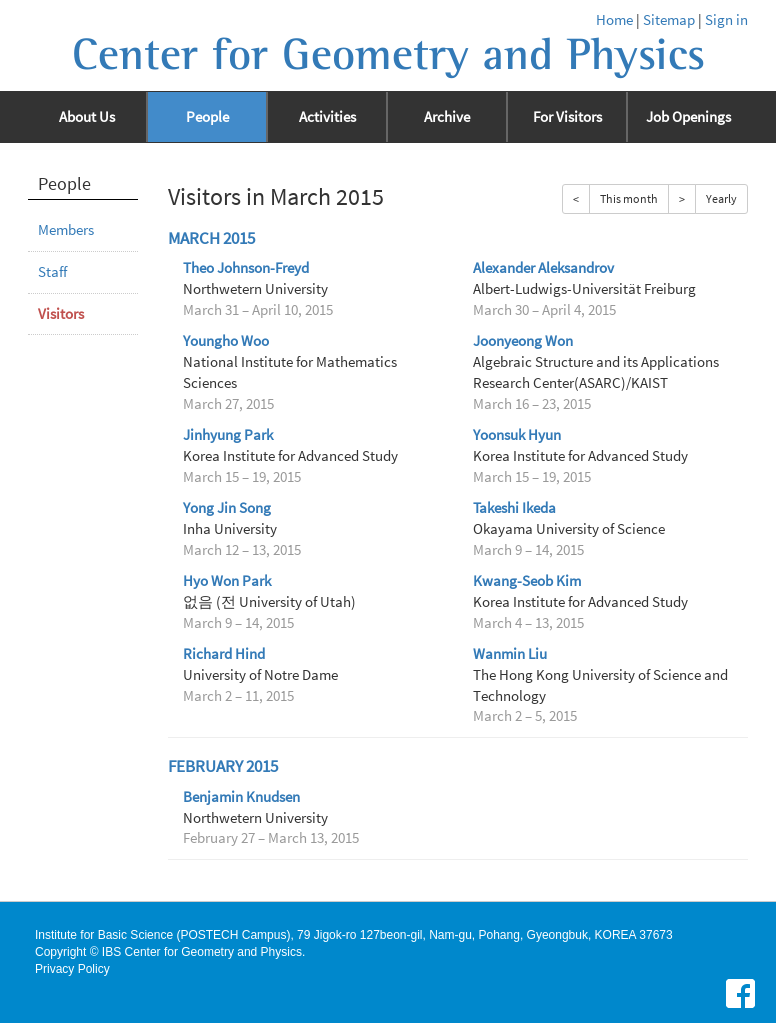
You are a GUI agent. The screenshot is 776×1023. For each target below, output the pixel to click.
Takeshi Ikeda (514, 508)
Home (614, 20)
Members (66, 230)
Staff (52, 272)
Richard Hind (224, 654)
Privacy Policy (72, 969)
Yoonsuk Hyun (517, 435)
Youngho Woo (226, 341)
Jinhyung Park (228, 435)
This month (629, 198)
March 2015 (211, 238)
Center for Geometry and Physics (388, 55)
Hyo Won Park (227, 581)
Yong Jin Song (227, 508)
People (207, 117)
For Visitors (567, 117)
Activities (327, 117)
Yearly (721, 198)
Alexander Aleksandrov (543, 268)
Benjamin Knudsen (241, 797)
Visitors (61, 314)
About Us (87, 117)
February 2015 (223, 766)
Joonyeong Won (523, 341)
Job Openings (688, 117)
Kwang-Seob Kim (527, 581)
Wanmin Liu (510, 654)
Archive (447, 117)
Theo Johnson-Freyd (246, 268)
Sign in (726, 20)
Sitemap (669, 20)
